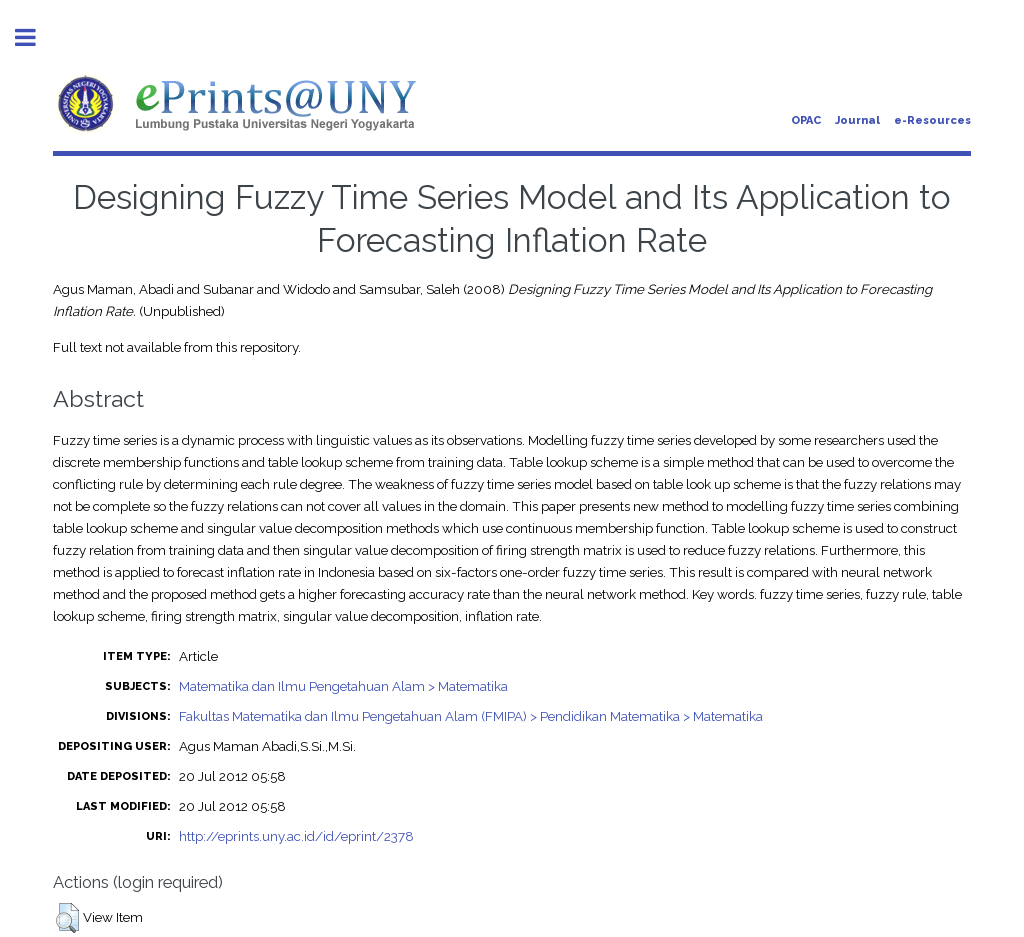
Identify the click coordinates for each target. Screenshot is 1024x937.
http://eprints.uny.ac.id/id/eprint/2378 (296, 836)
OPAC (806, 120)
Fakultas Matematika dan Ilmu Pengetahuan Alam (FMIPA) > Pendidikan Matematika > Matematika (471, 716)
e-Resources (932, 120)
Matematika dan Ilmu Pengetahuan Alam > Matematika (343, 686)
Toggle (36, 37)
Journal (857, 120)
